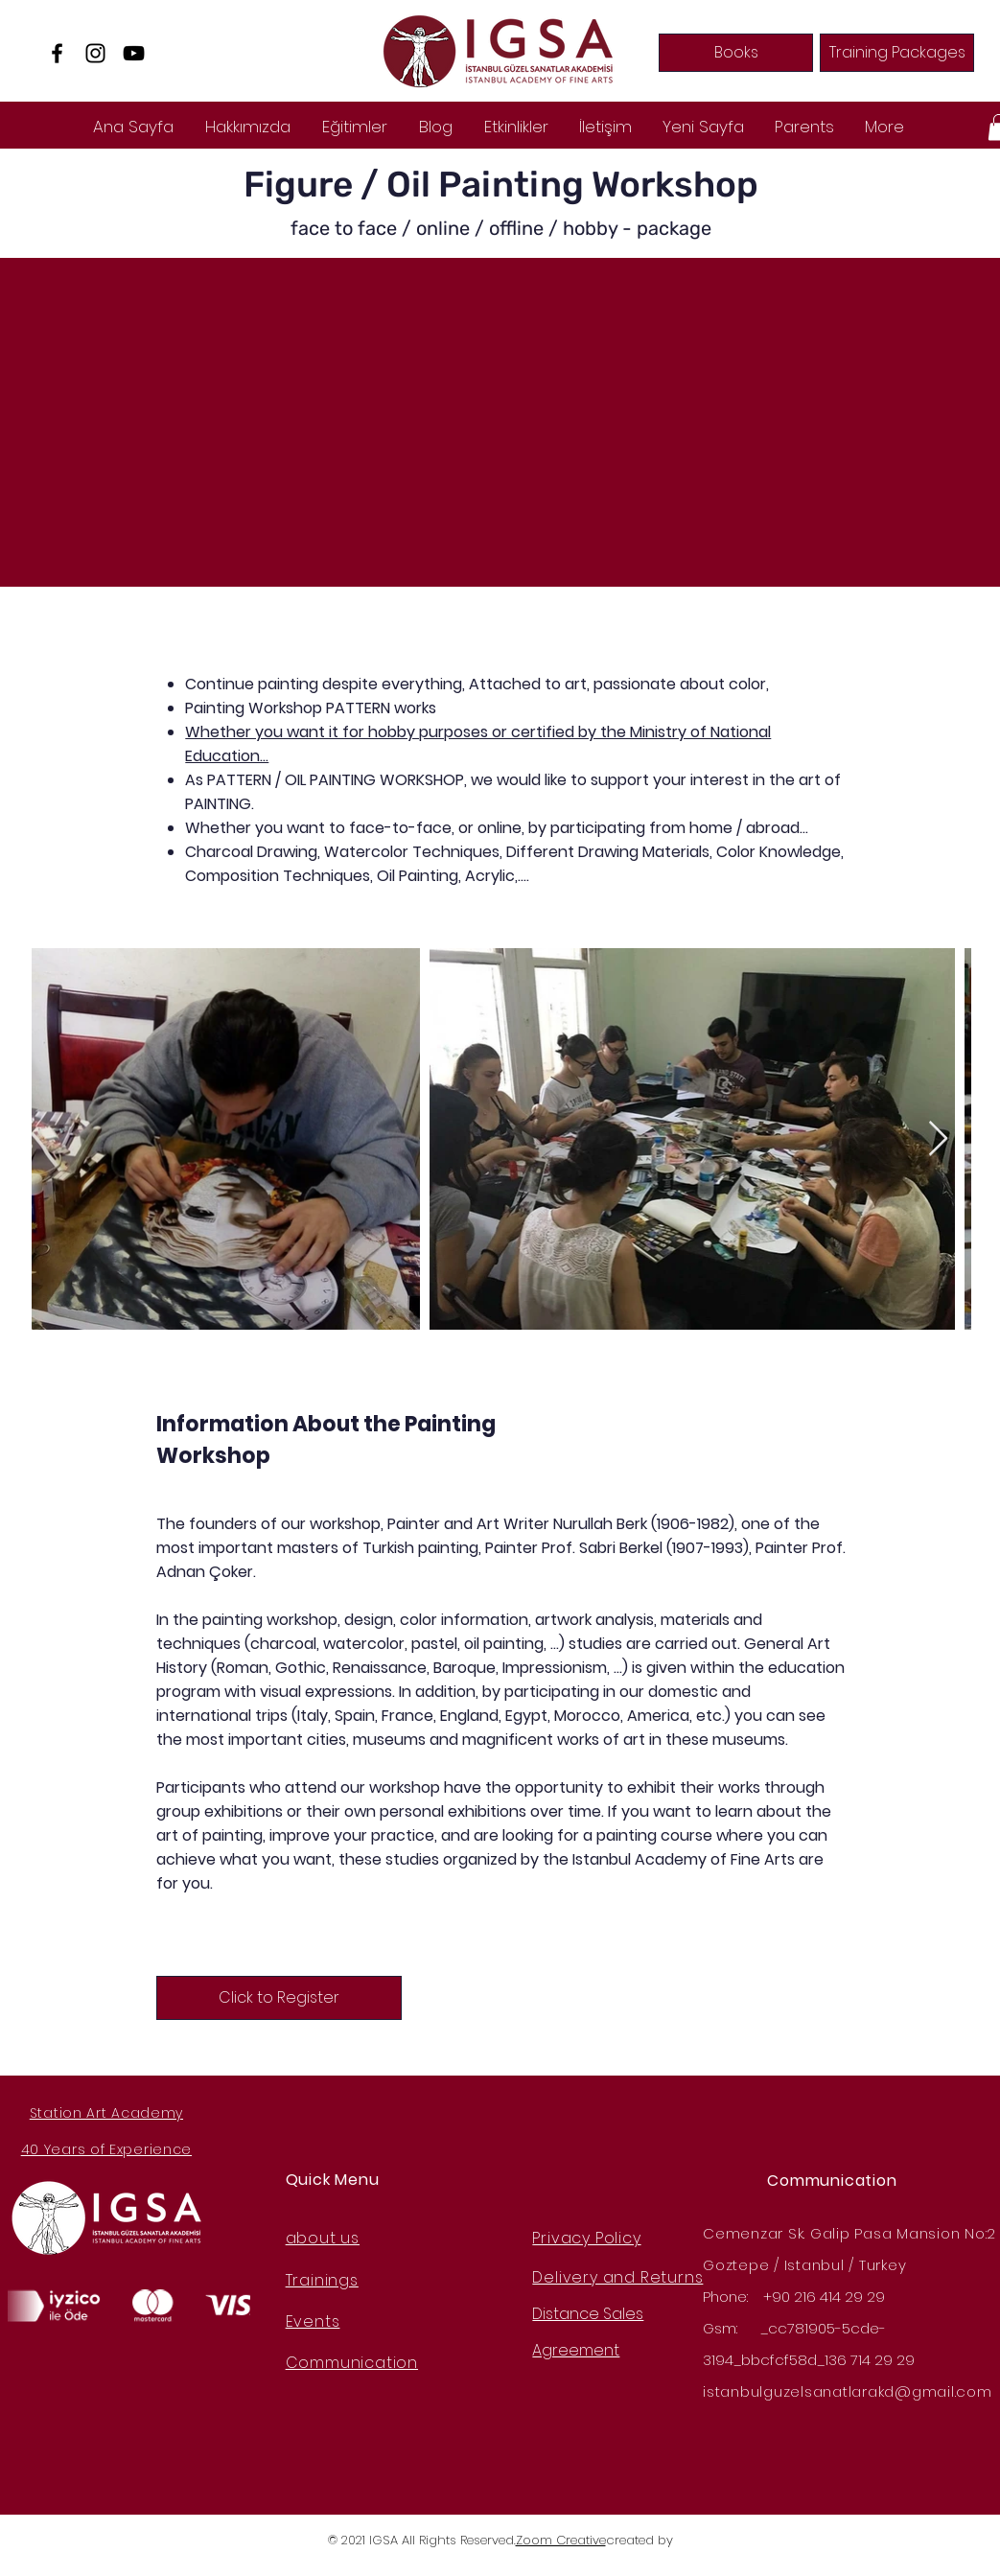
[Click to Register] (279, 1998)
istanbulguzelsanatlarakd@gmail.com (847, 2391)
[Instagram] (95, 53)
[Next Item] (938, 1139)
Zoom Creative (561, 2540)
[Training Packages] (897, 53)
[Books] (736, 53)
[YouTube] (134, 53)
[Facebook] (57, 53)
